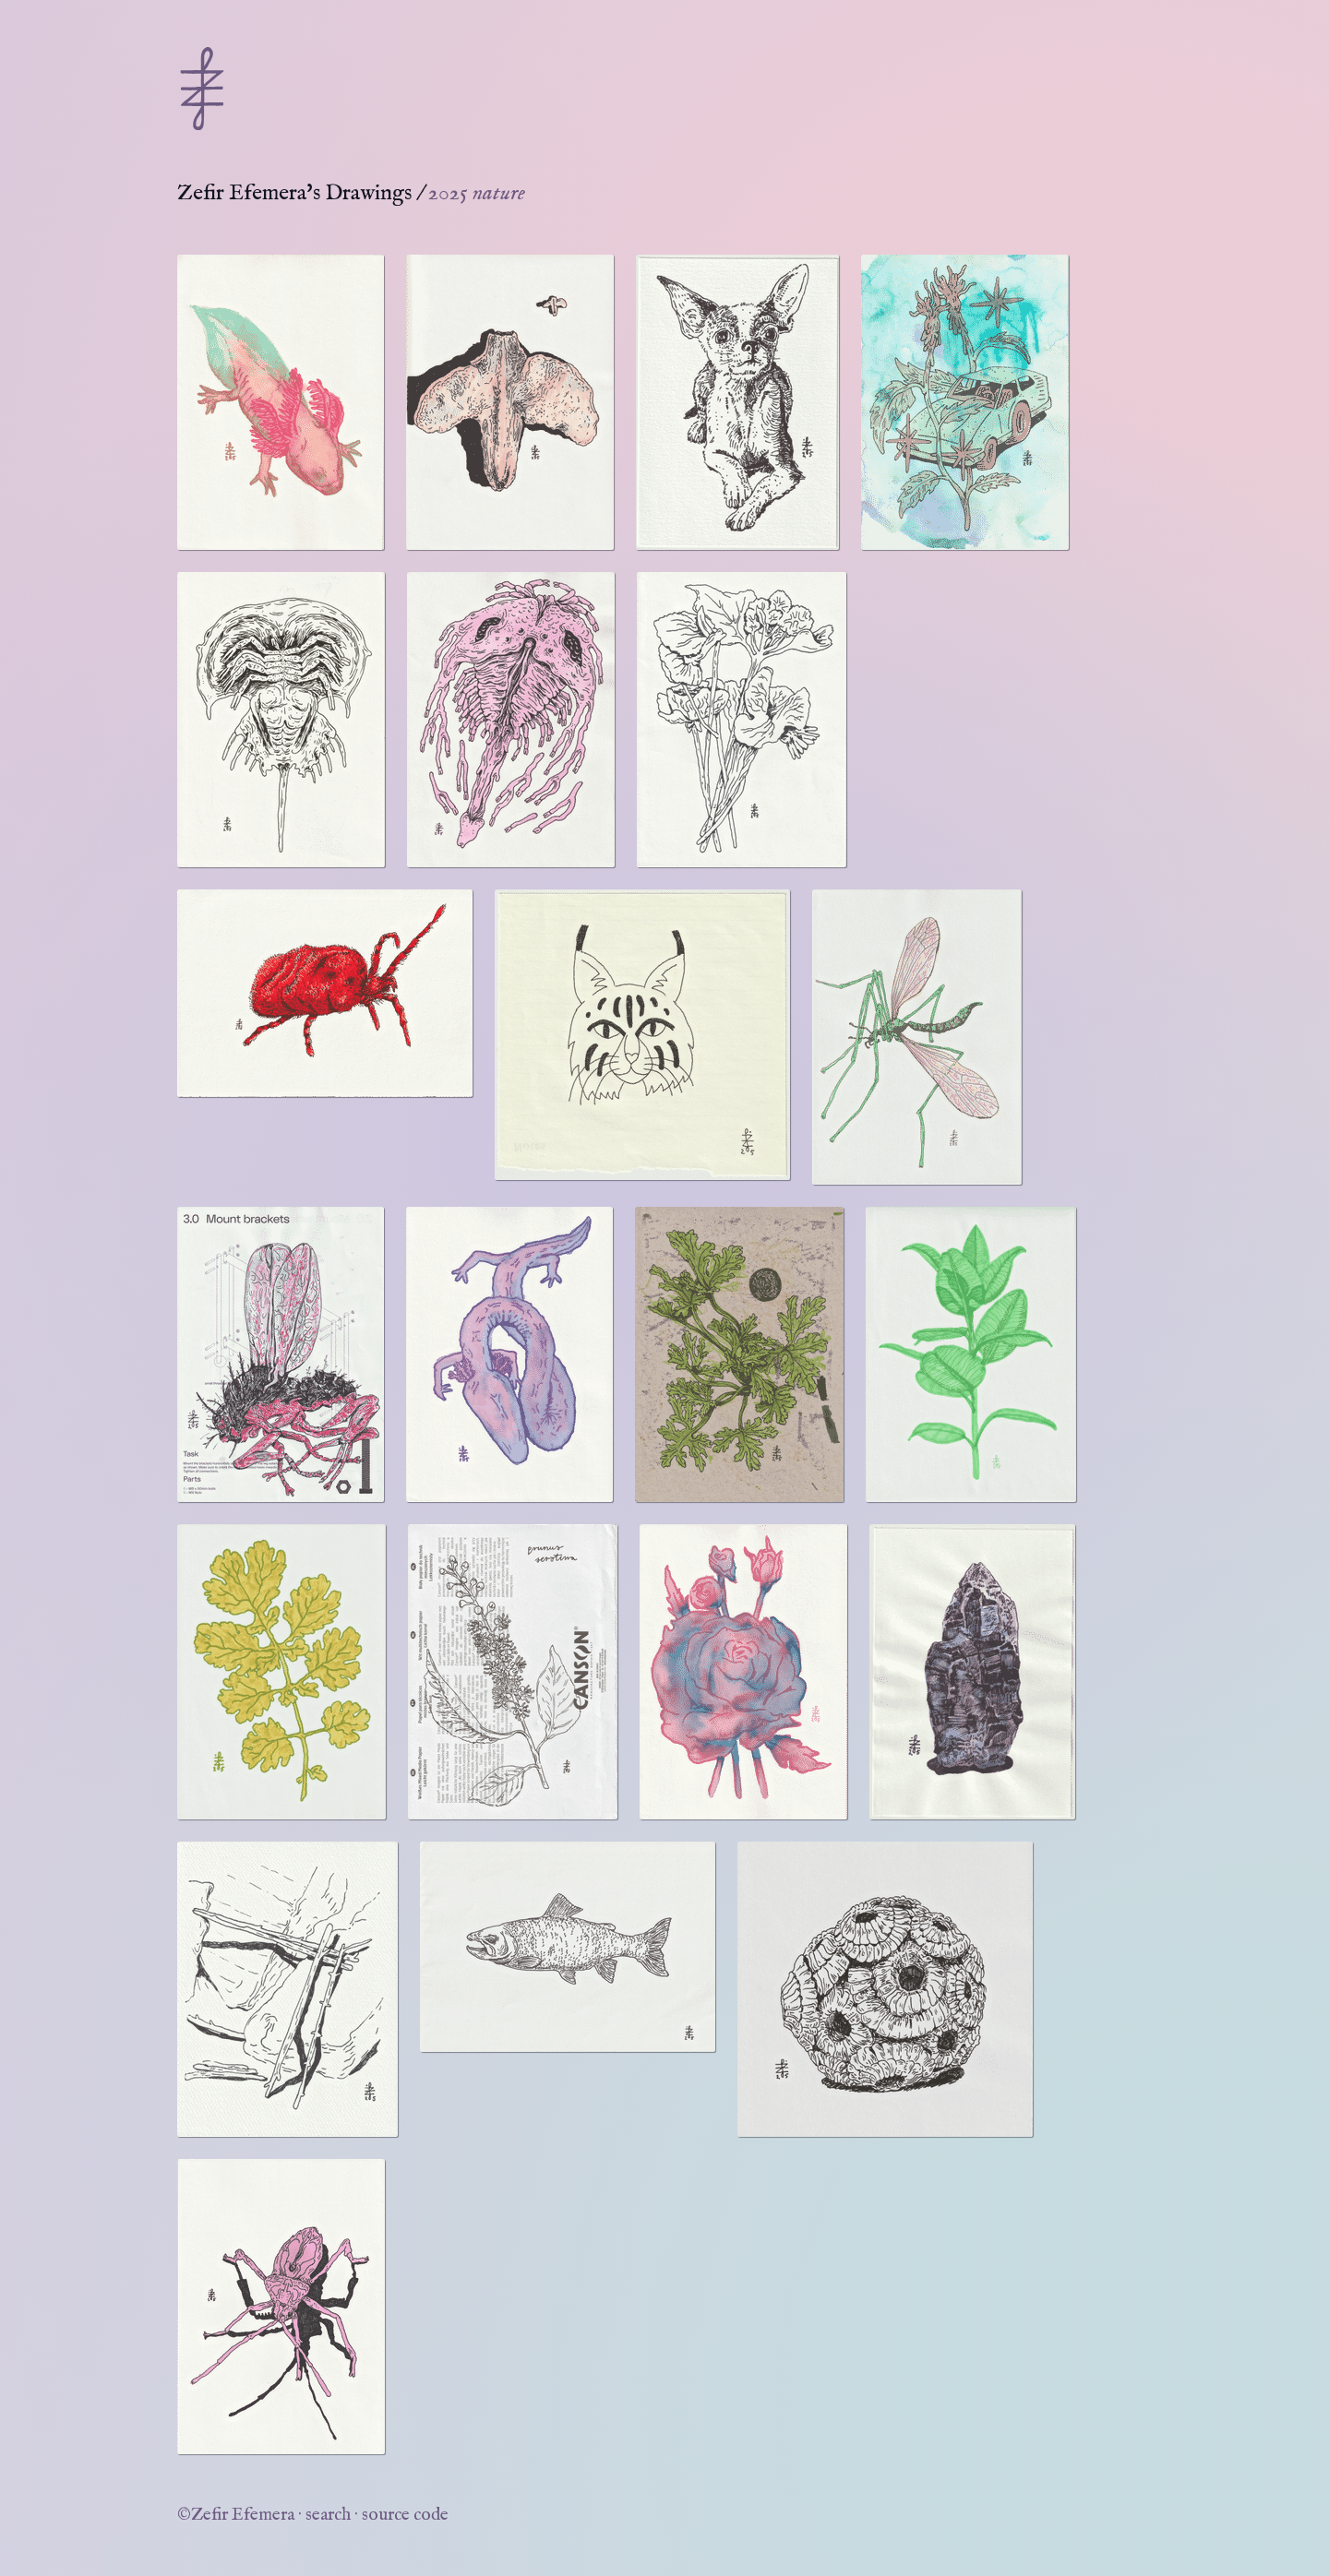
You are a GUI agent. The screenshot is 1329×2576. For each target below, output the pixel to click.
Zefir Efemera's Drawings (294, 193)
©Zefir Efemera (235, 2515)
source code (405, 2515)
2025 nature (476, 193)
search (328, 2515)
